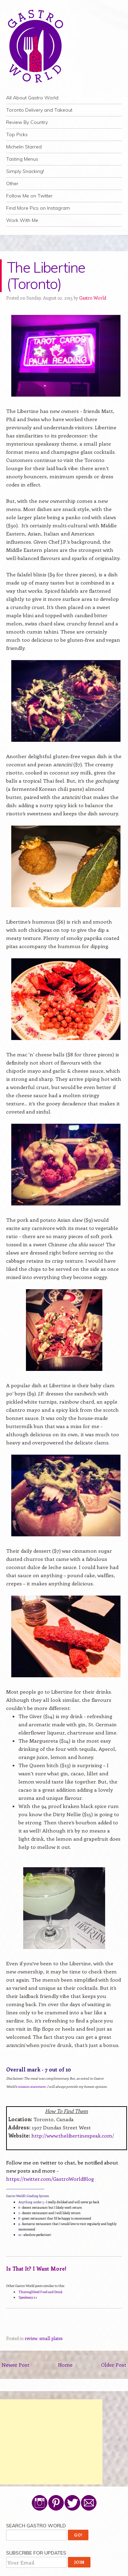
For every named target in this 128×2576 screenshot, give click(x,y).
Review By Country (27, 122)
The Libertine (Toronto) (46, 275)
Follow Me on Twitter (29, 196)
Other (12, 183)
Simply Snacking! (25, 171)
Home (65, 2364)
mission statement (32, 2086)
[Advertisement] (51, 2441)
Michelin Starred (24, 147)
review (31, 2338)
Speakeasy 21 (27, 2297)
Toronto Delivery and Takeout (39, 110)
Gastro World (92, 298)
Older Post (113, 2364)
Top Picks (17, 134)
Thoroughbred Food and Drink (40, 2291)
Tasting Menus (22, 159)
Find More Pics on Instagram (38, 208)
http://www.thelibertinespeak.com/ (72, 2135)
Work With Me (22, 220)
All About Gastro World (32, 98)
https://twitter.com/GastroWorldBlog (50, 2178)
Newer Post (15, 2364)
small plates (50, 2338)
